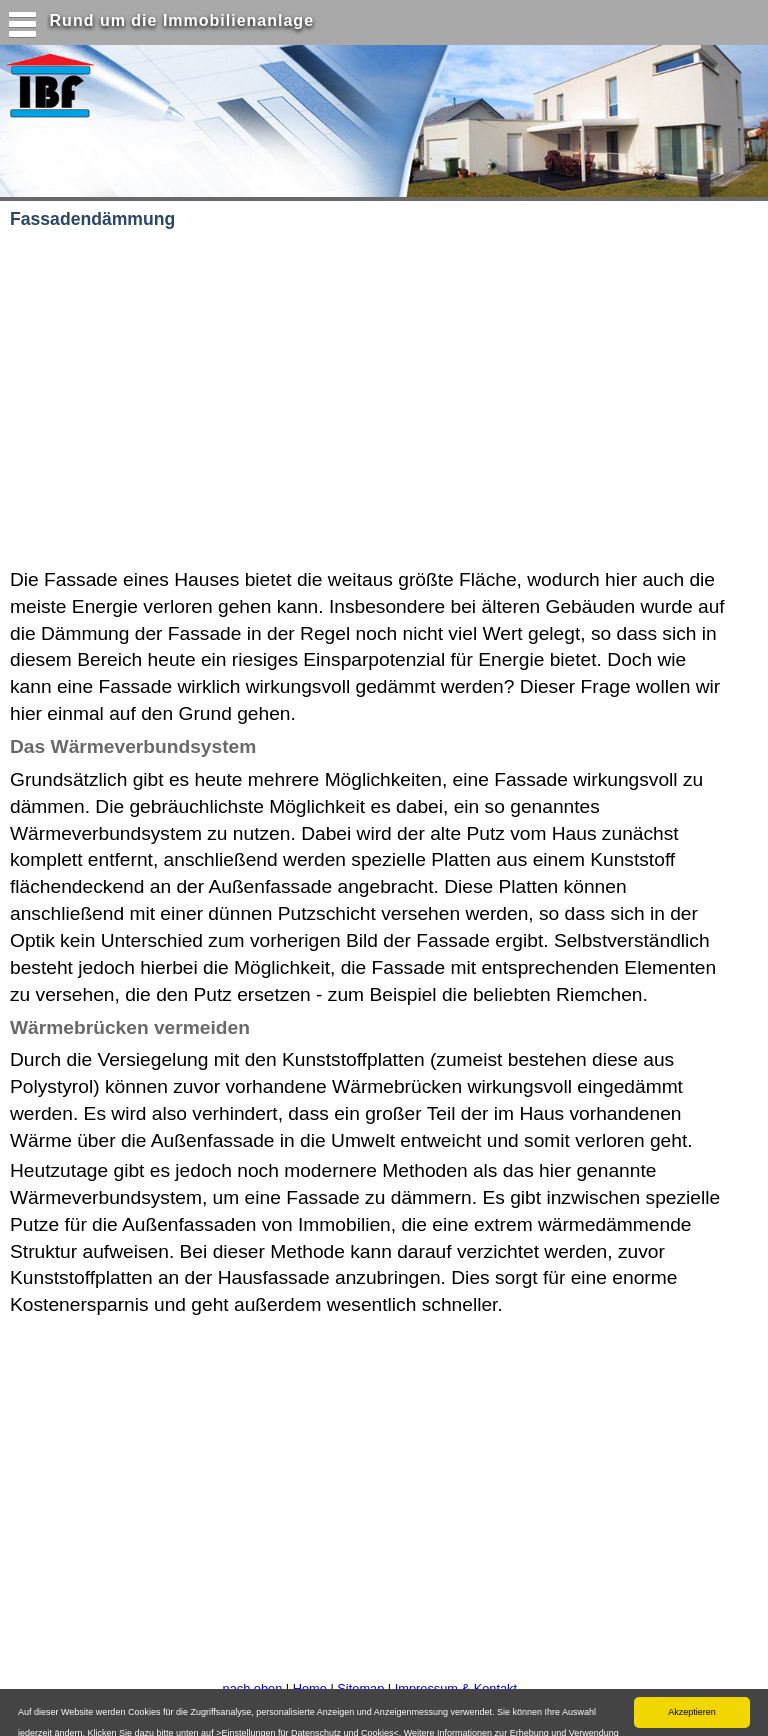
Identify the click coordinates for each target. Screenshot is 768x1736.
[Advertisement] (259, 400)
